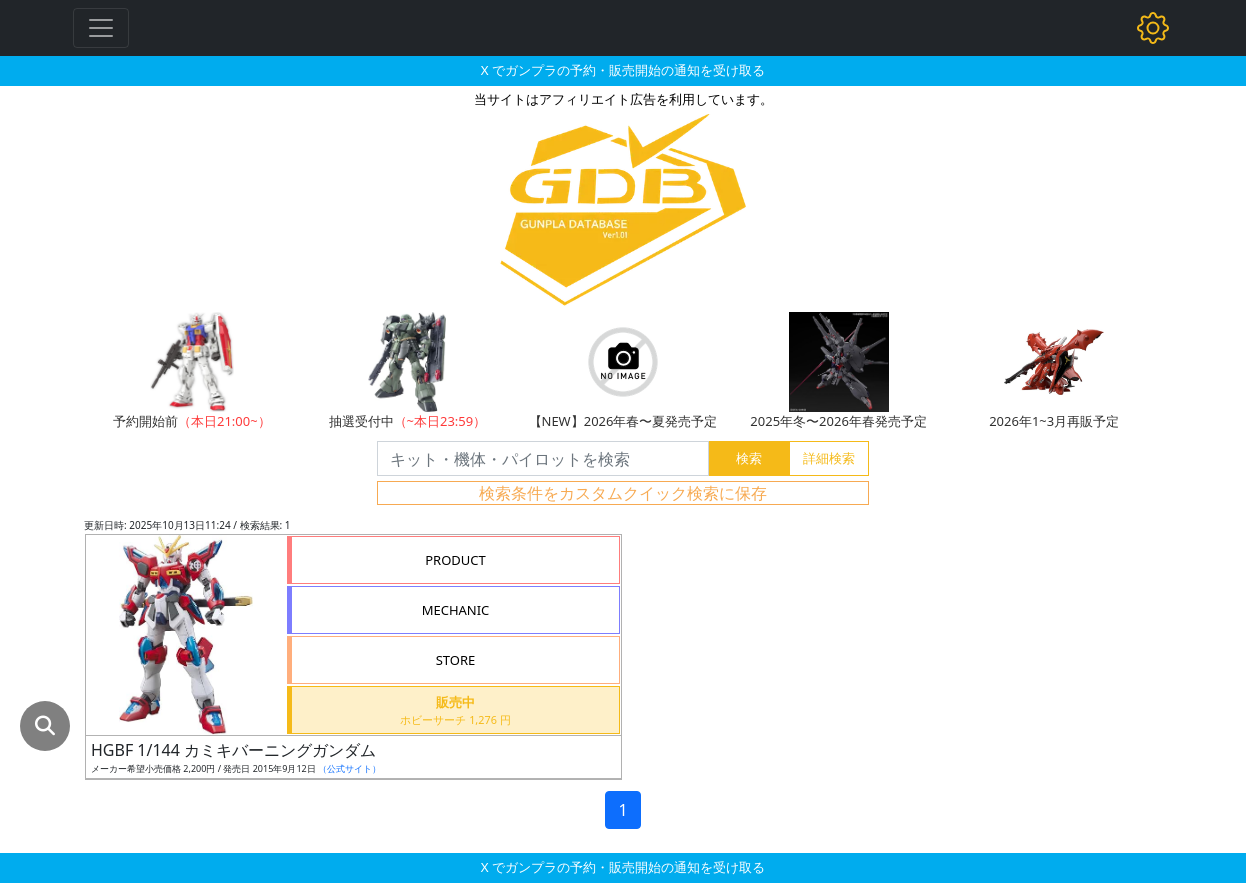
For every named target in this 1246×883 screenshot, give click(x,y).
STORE (456, 660)
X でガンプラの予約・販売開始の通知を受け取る (623, 70)
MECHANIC (456, 610)
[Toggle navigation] (101, 28)
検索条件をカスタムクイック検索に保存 (623, 493)
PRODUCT (455, 560)
